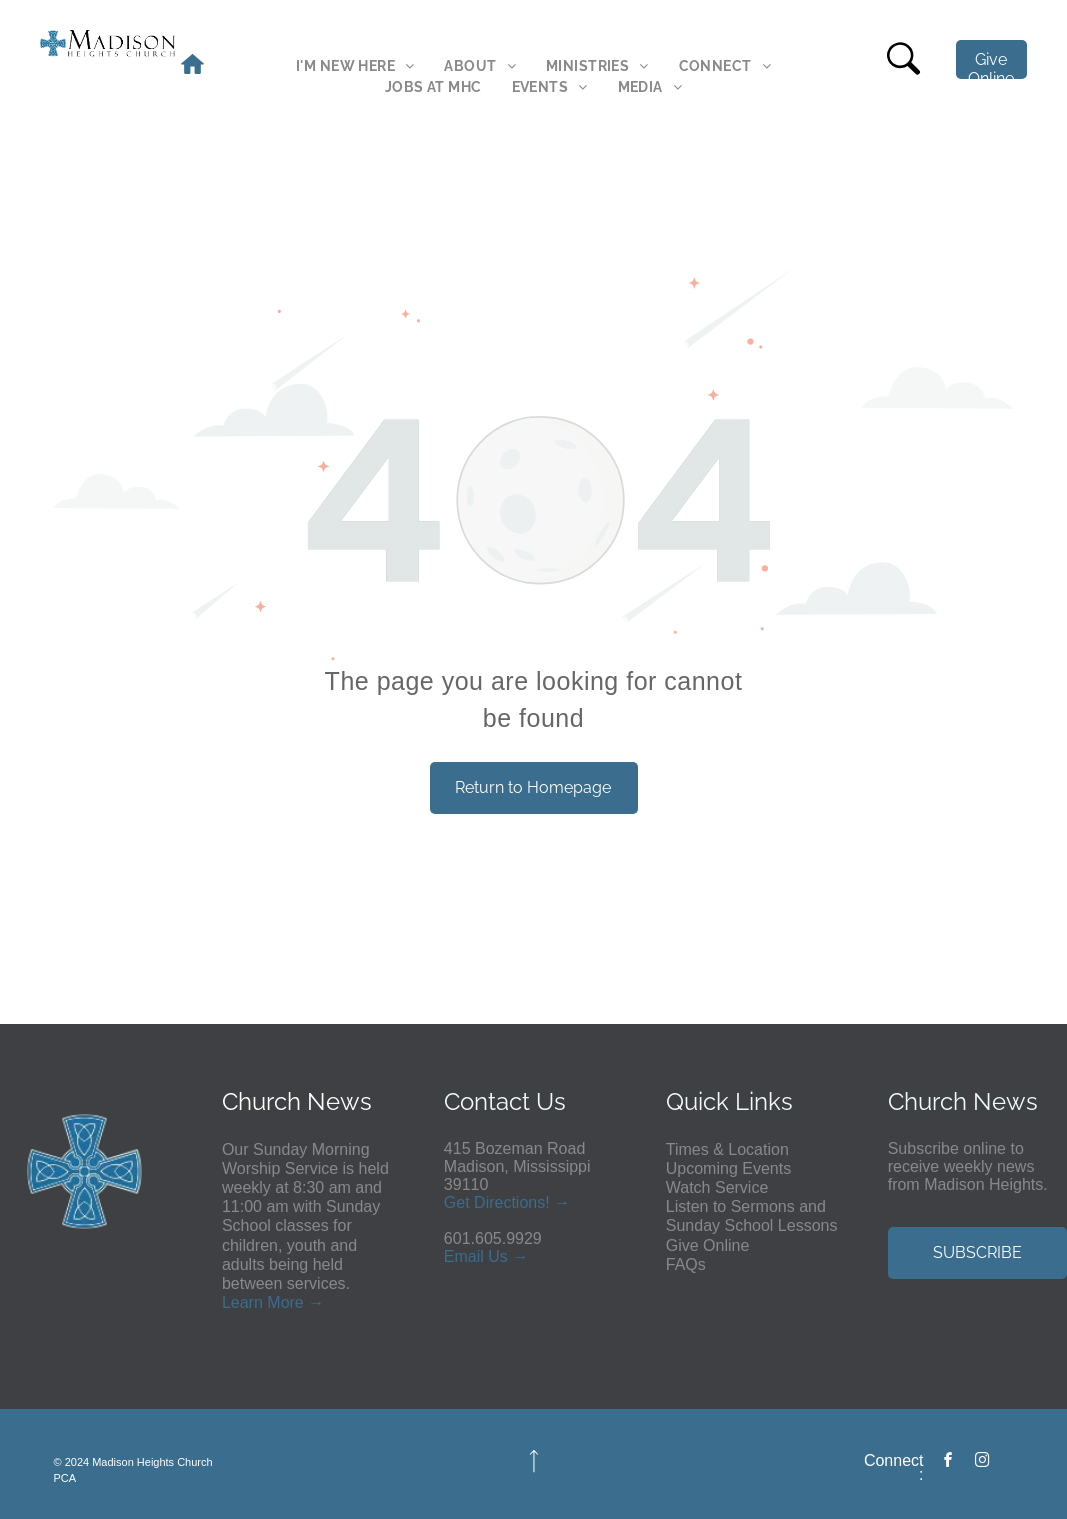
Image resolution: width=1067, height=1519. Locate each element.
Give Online (708, 1245)
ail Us (488, 1256)
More (285, 1302)
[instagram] (983, 1462)
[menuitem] (355, 66)
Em (456, 1256)
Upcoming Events (728, 1168)
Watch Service (717, 1187)
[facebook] (948, 1462)
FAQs (686, 1264)
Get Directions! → (507, 1202)
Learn (242, 1302)
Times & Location (727, 1149)
